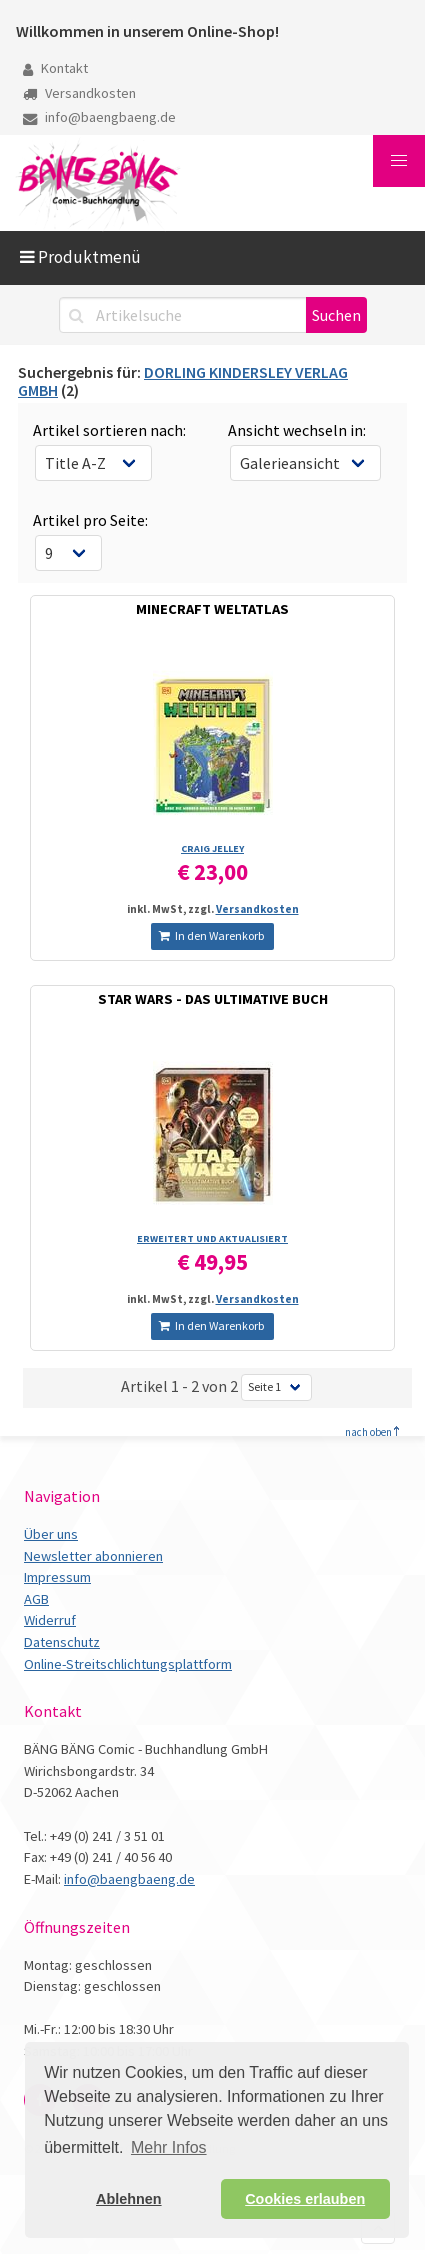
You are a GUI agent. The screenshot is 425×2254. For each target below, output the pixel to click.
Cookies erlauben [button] (305, 2199)
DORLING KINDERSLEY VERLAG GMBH (183, 381)
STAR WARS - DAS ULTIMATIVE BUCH (213, 999)
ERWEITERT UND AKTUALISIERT (212, 1238)
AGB (36, 1599)
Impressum (57, 1577)
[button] (399, 161)
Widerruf (50, 1620)
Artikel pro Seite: (90, 520)
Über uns (51, 1534)
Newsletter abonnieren (93, 1556)
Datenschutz (62, 1642)
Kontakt (55, 68)
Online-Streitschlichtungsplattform (128, 1664)
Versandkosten (79, 93)
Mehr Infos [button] (169, 2147)
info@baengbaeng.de (99, 117)
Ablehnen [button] (129, 2199)
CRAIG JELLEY (212, 848)
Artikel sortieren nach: (109, 430)
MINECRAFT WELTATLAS (212, 609)
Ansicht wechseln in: (297, 430)
